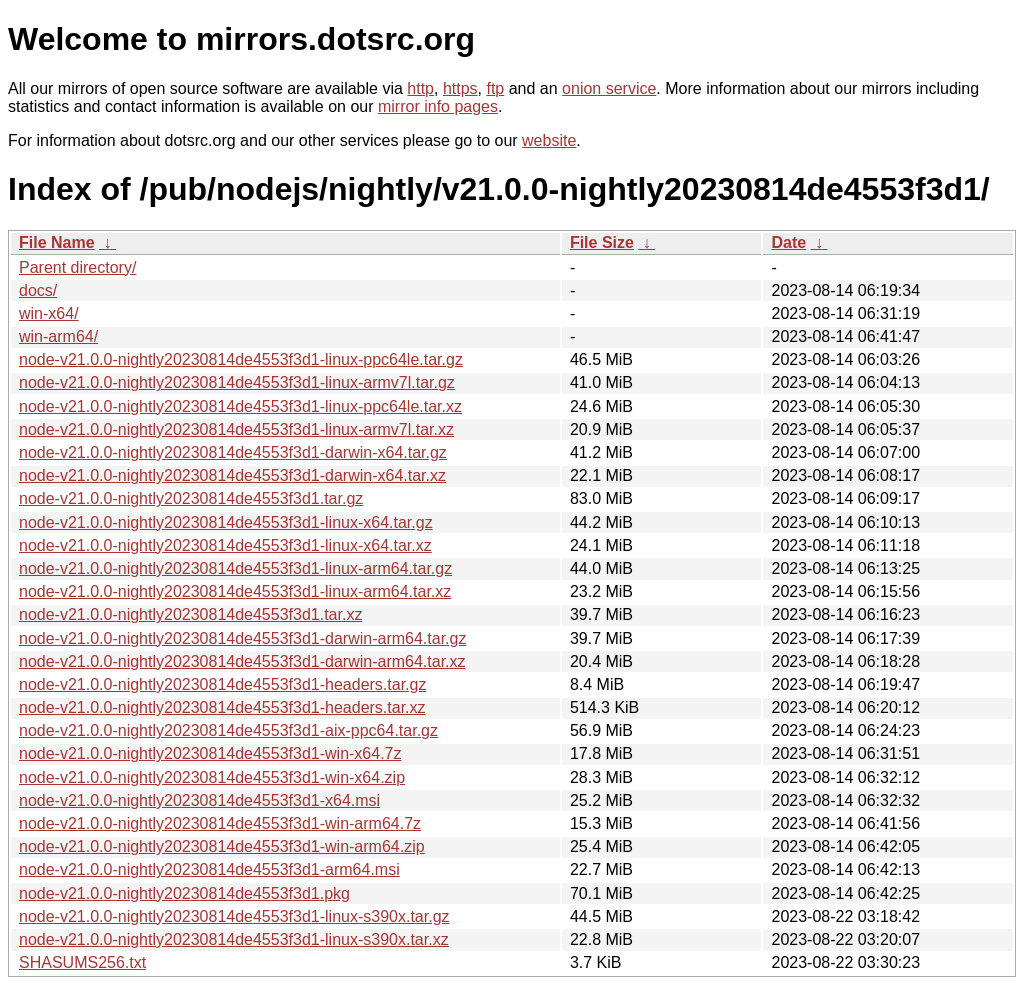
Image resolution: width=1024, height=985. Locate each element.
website (549, 140)
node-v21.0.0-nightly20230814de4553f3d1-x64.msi (199, 800)
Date (788, 242)
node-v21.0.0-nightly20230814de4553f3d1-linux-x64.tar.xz (225, 545)
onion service (609, 88)
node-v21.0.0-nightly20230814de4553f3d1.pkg (184, 893)
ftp (495, 88)
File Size (602, 242)
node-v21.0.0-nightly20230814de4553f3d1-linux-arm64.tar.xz (235, 591)
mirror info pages (438, 106)
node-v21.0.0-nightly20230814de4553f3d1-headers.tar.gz (222, 684)
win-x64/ (49, 313)
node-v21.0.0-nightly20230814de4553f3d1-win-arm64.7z (220, 823)
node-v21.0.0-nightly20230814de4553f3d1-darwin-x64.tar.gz (233, 452)
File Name (57, 242)
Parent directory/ (77, 267)
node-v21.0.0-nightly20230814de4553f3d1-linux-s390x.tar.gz (234, 916)
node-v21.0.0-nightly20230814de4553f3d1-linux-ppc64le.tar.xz (240, 406)
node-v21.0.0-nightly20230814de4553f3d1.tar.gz (191, 498)
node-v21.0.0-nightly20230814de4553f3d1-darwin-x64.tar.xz (232, 475)
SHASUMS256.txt (82, 962)
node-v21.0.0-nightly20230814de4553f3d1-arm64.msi (209, 869)
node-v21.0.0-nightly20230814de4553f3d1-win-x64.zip (212, 777)
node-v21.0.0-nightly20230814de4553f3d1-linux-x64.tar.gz (226, 522)
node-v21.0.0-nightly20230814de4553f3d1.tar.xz (190, 614)
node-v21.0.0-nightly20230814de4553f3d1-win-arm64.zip (222, 846)
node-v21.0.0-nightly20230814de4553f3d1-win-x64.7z (210, 753)
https (460, 88)
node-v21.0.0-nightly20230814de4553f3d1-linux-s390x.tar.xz (234, 939)
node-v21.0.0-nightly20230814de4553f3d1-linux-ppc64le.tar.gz (241, 359)
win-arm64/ (58, 336)
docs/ (38, 290)
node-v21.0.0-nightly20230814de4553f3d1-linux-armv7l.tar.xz (236, 429)
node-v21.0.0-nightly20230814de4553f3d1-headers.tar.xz (222, 707)
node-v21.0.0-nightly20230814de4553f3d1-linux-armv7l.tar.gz (237, 382)
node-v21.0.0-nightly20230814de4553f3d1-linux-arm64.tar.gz (235, 568)
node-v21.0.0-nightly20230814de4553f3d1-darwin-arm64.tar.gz (242, 638)
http (420, 88)
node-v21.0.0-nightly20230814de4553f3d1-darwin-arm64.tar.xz (242, 661)
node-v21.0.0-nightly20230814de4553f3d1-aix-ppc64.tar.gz (228, 730)
